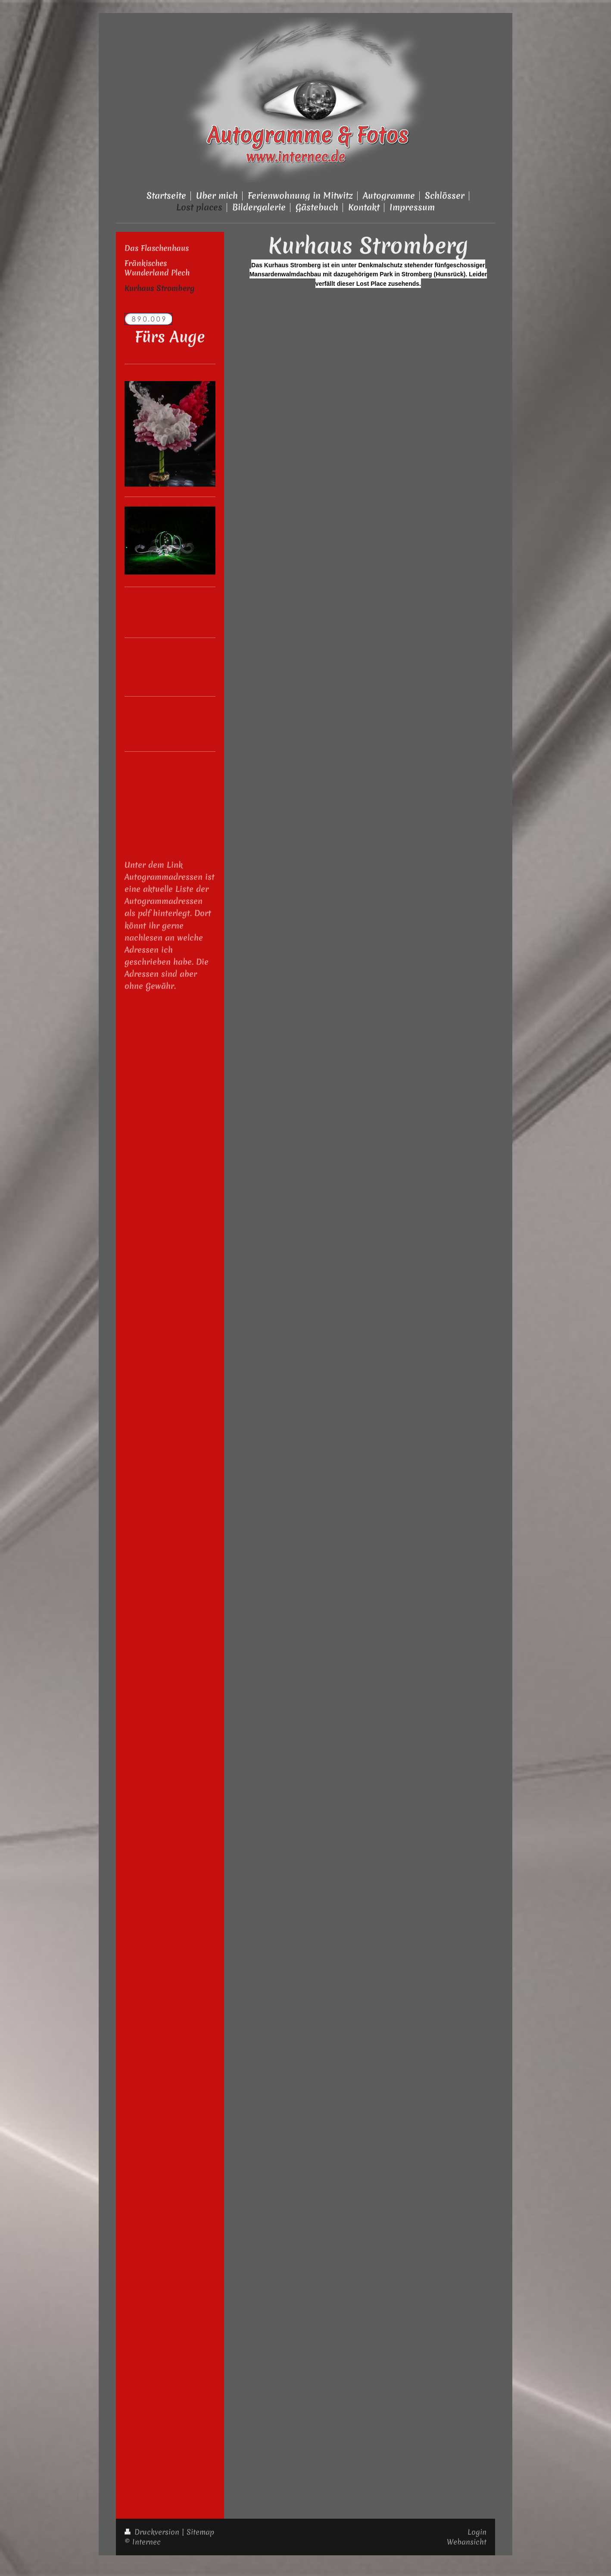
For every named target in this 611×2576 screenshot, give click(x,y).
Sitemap (200, 2532)
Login (477, 2532)
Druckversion (153, 2532)
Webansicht (466, 2542)
